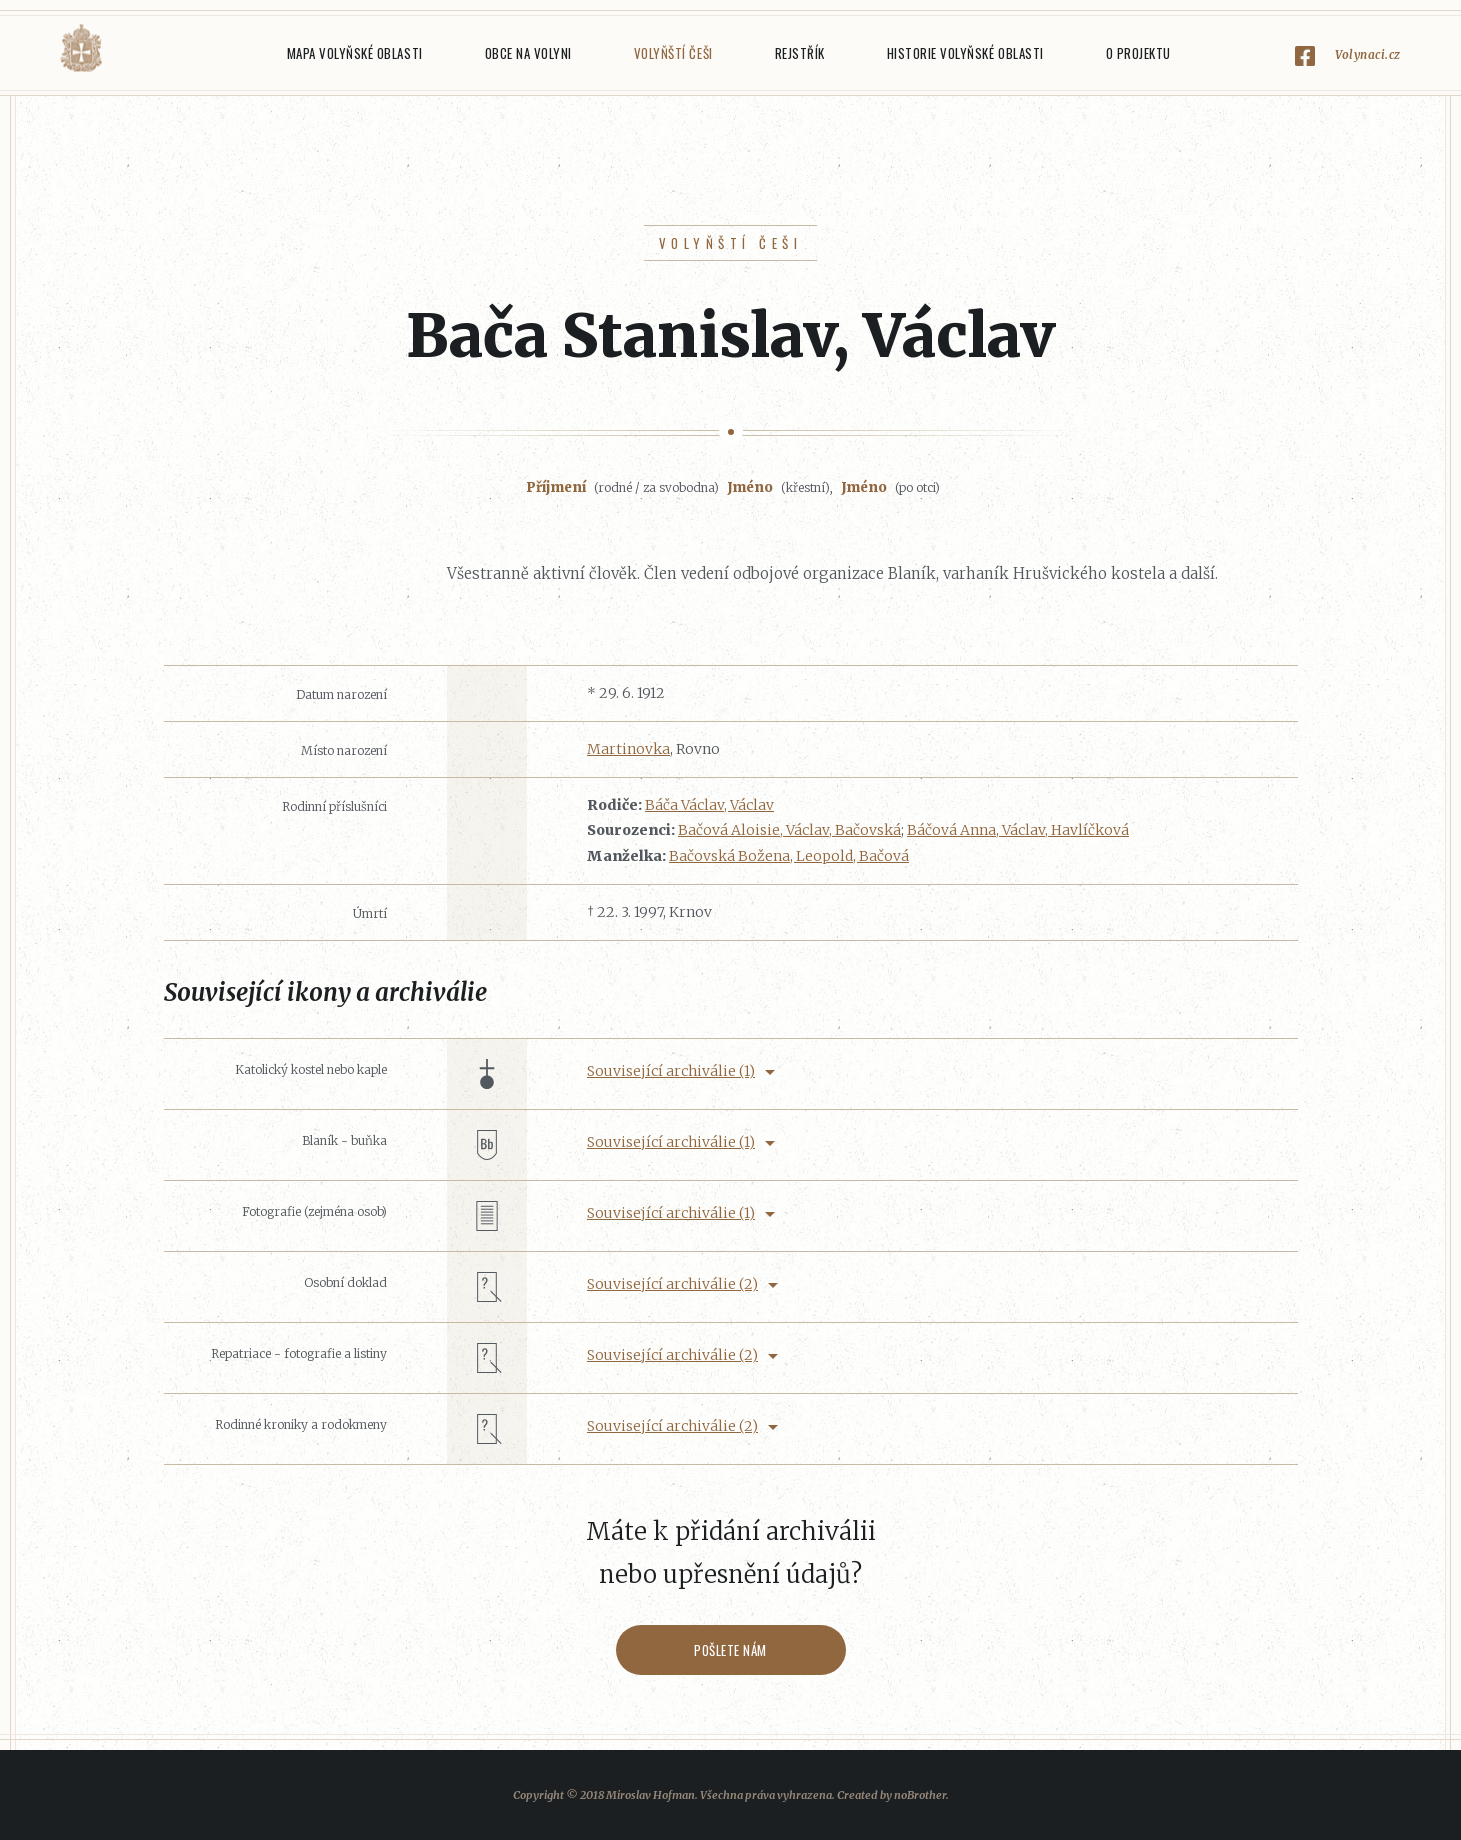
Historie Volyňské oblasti (965, 53)
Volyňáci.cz (81, 48)
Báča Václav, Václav (709, 805)
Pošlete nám (730, 1650)
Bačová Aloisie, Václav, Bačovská (789, 830)
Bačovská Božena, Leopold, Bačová (789, 856)
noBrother (920, 1795)
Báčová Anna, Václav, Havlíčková (1018, 830)
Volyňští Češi (673, 53)
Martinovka (628, 749)
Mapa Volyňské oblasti (355, 53)
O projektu (1138, 53)
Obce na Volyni (528, 53)
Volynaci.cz (1368, 54)
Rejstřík (800, 53)
